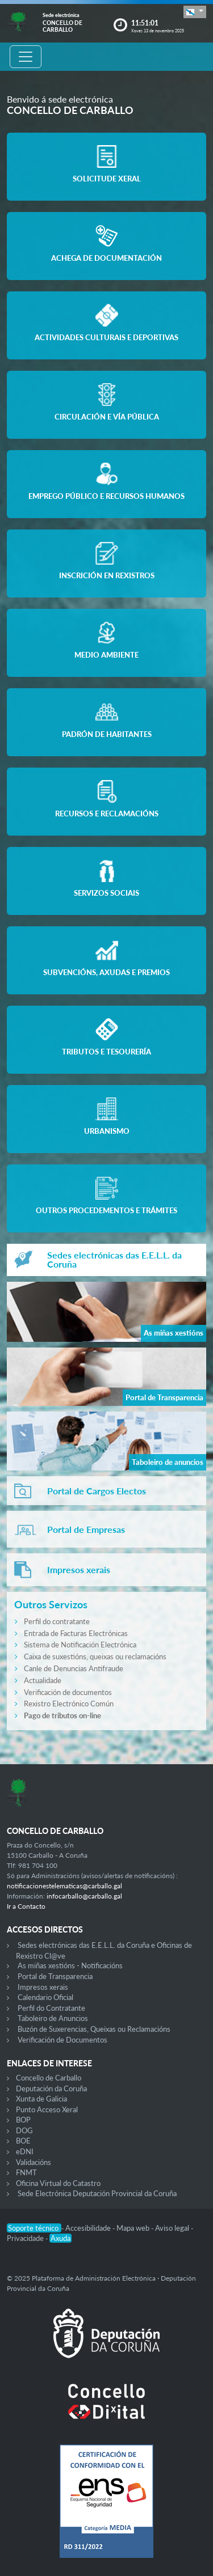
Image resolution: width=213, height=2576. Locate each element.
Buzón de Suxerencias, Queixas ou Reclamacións (94, 2028)
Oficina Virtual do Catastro (58, 2183)
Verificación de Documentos (62, 2039)
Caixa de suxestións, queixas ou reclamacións (95, 1656)
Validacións (33, 2162)
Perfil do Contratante (51, 2007)
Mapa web (133, 2227)
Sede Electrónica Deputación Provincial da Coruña (97, 2193)
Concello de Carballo (48, 2077)
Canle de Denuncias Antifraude (73, 1668)
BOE (23, 2140)
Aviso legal (173, 2227)
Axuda (60, 2238)
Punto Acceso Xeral (47, 2109)
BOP (23, 2119)
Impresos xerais (43, 1987)
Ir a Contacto (26, 1906)
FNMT (26, 2172)
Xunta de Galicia (41, 2098)
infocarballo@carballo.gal (84, 1896)
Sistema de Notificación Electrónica (80, 1644)
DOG (24, 2130)
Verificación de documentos (68, 1692)
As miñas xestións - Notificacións (70, 1965)
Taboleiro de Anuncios (53, 2018)
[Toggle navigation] (25, 56)
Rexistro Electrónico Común (69, 1703)
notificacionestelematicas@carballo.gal (64, 1886)
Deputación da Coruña (51, 2088)
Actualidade (42, 1680)
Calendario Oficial (45, 1997)
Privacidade (26, 2238)
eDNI (25, 2151)
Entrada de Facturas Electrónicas (76, 1633)
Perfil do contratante (57, 1621)
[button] (194, 12)
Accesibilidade (88, 2227)
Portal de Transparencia (55, 1976)
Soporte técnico (34, 2227)
